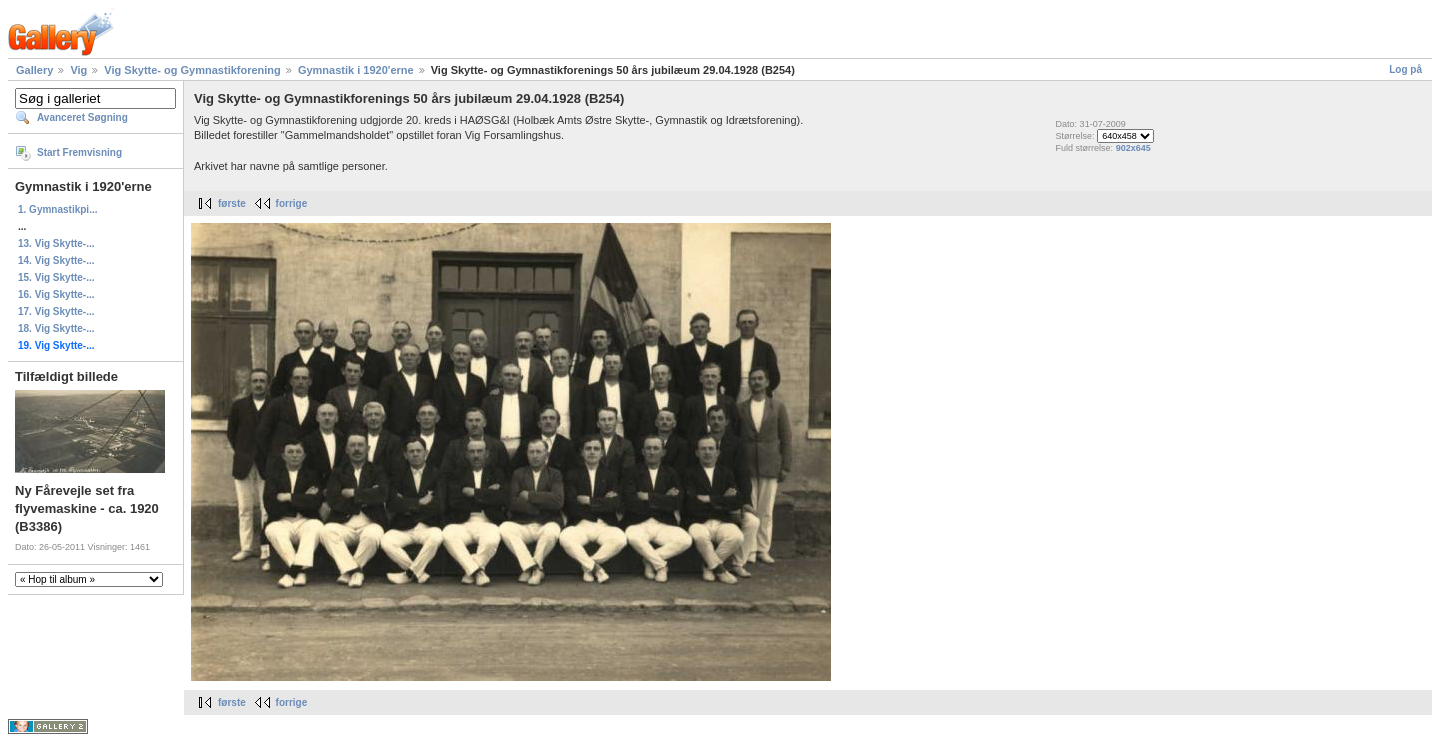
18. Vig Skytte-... (56, 328)
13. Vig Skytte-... (56, 243)
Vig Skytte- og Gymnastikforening (192, 70)
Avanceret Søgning (82, 117)
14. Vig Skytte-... (56, 260)
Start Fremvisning (79, 152)
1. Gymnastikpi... (57, 209)
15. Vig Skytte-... (56, 277)
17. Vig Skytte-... (56, 311)
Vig (78, 70)
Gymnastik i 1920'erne (356, 70)
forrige (292, 203)
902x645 (1133, 148)
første (232, 203)
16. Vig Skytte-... (56, 294)
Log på (1405, 69)
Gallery (34, 70)
